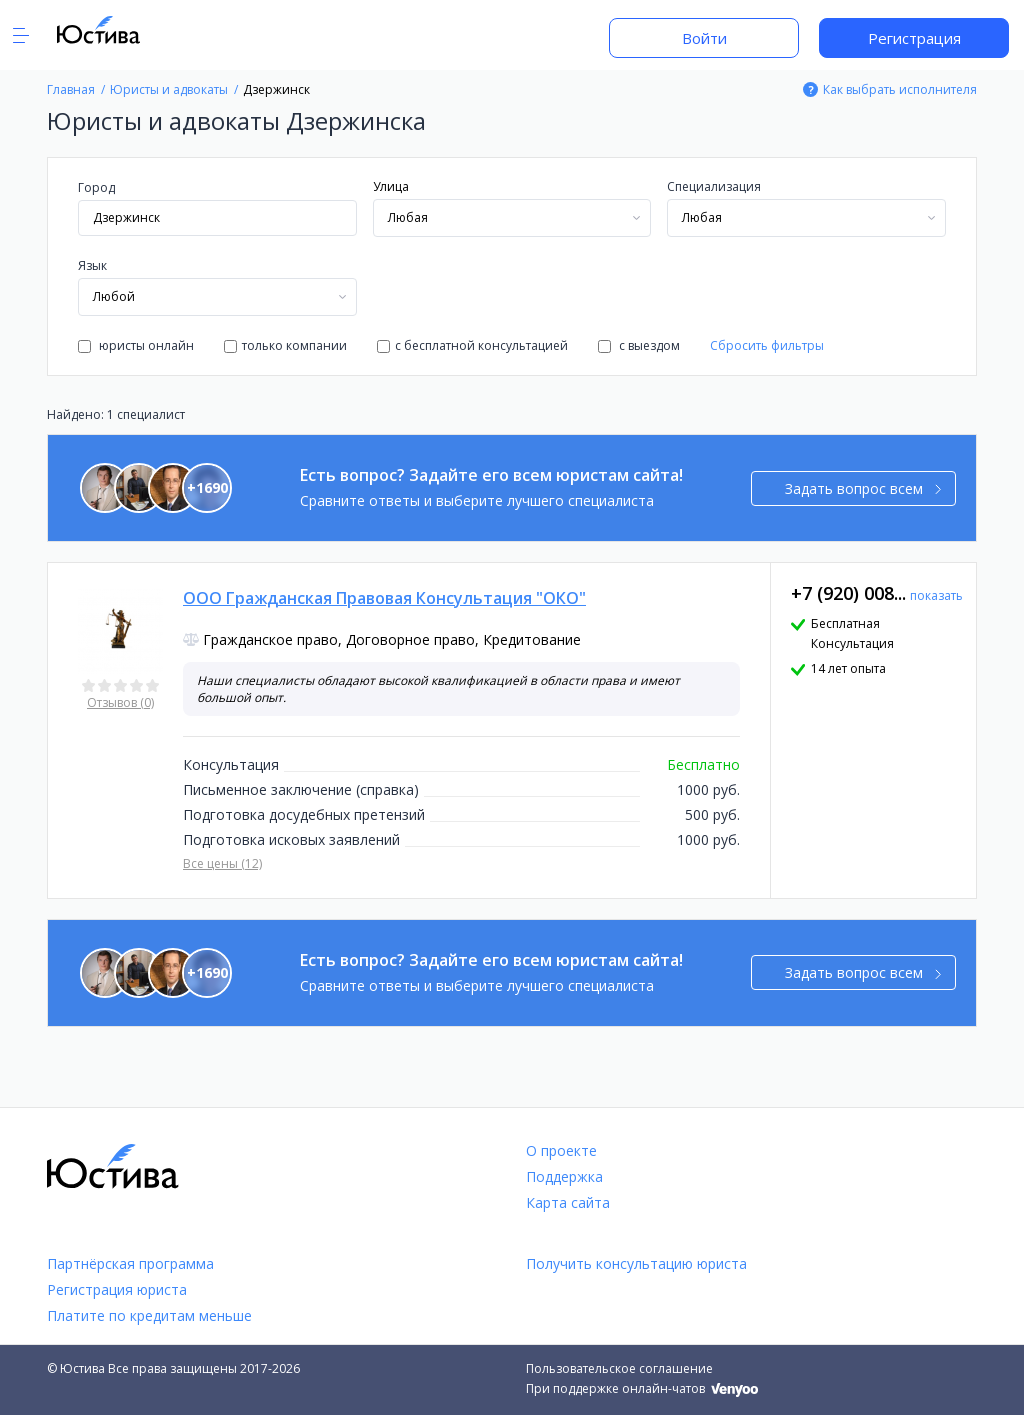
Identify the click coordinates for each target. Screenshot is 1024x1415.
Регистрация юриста (117, 1289)
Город (96, 187)
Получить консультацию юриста (636, 1263)
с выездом (639, 345)
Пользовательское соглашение (619, 1368)
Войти (704, 38)
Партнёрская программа (130, 1263)
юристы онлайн (136, 345)
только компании (285, 345)
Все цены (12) (222, 863)
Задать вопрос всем (863, 488)
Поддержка (564, 1176)
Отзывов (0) (120, 702)
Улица (391, 186)
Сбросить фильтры (767, 345)
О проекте (561, 1150)
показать (936, 595)
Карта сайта (568, 1202)
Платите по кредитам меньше (149, 1315)
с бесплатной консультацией (472, 345)
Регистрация (914, 38)
